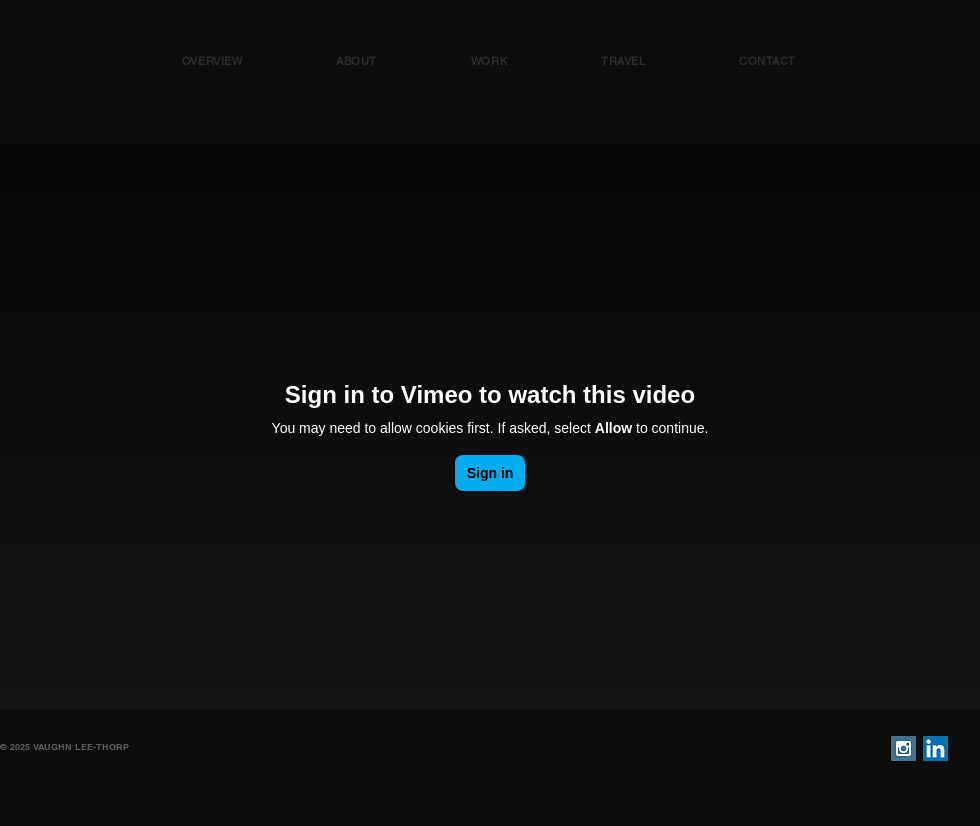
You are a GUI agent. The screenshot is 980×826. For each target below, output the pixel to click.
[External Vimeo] (490, 427)
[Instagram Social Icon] (903, 748)
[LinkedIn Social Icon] (935, 748)
